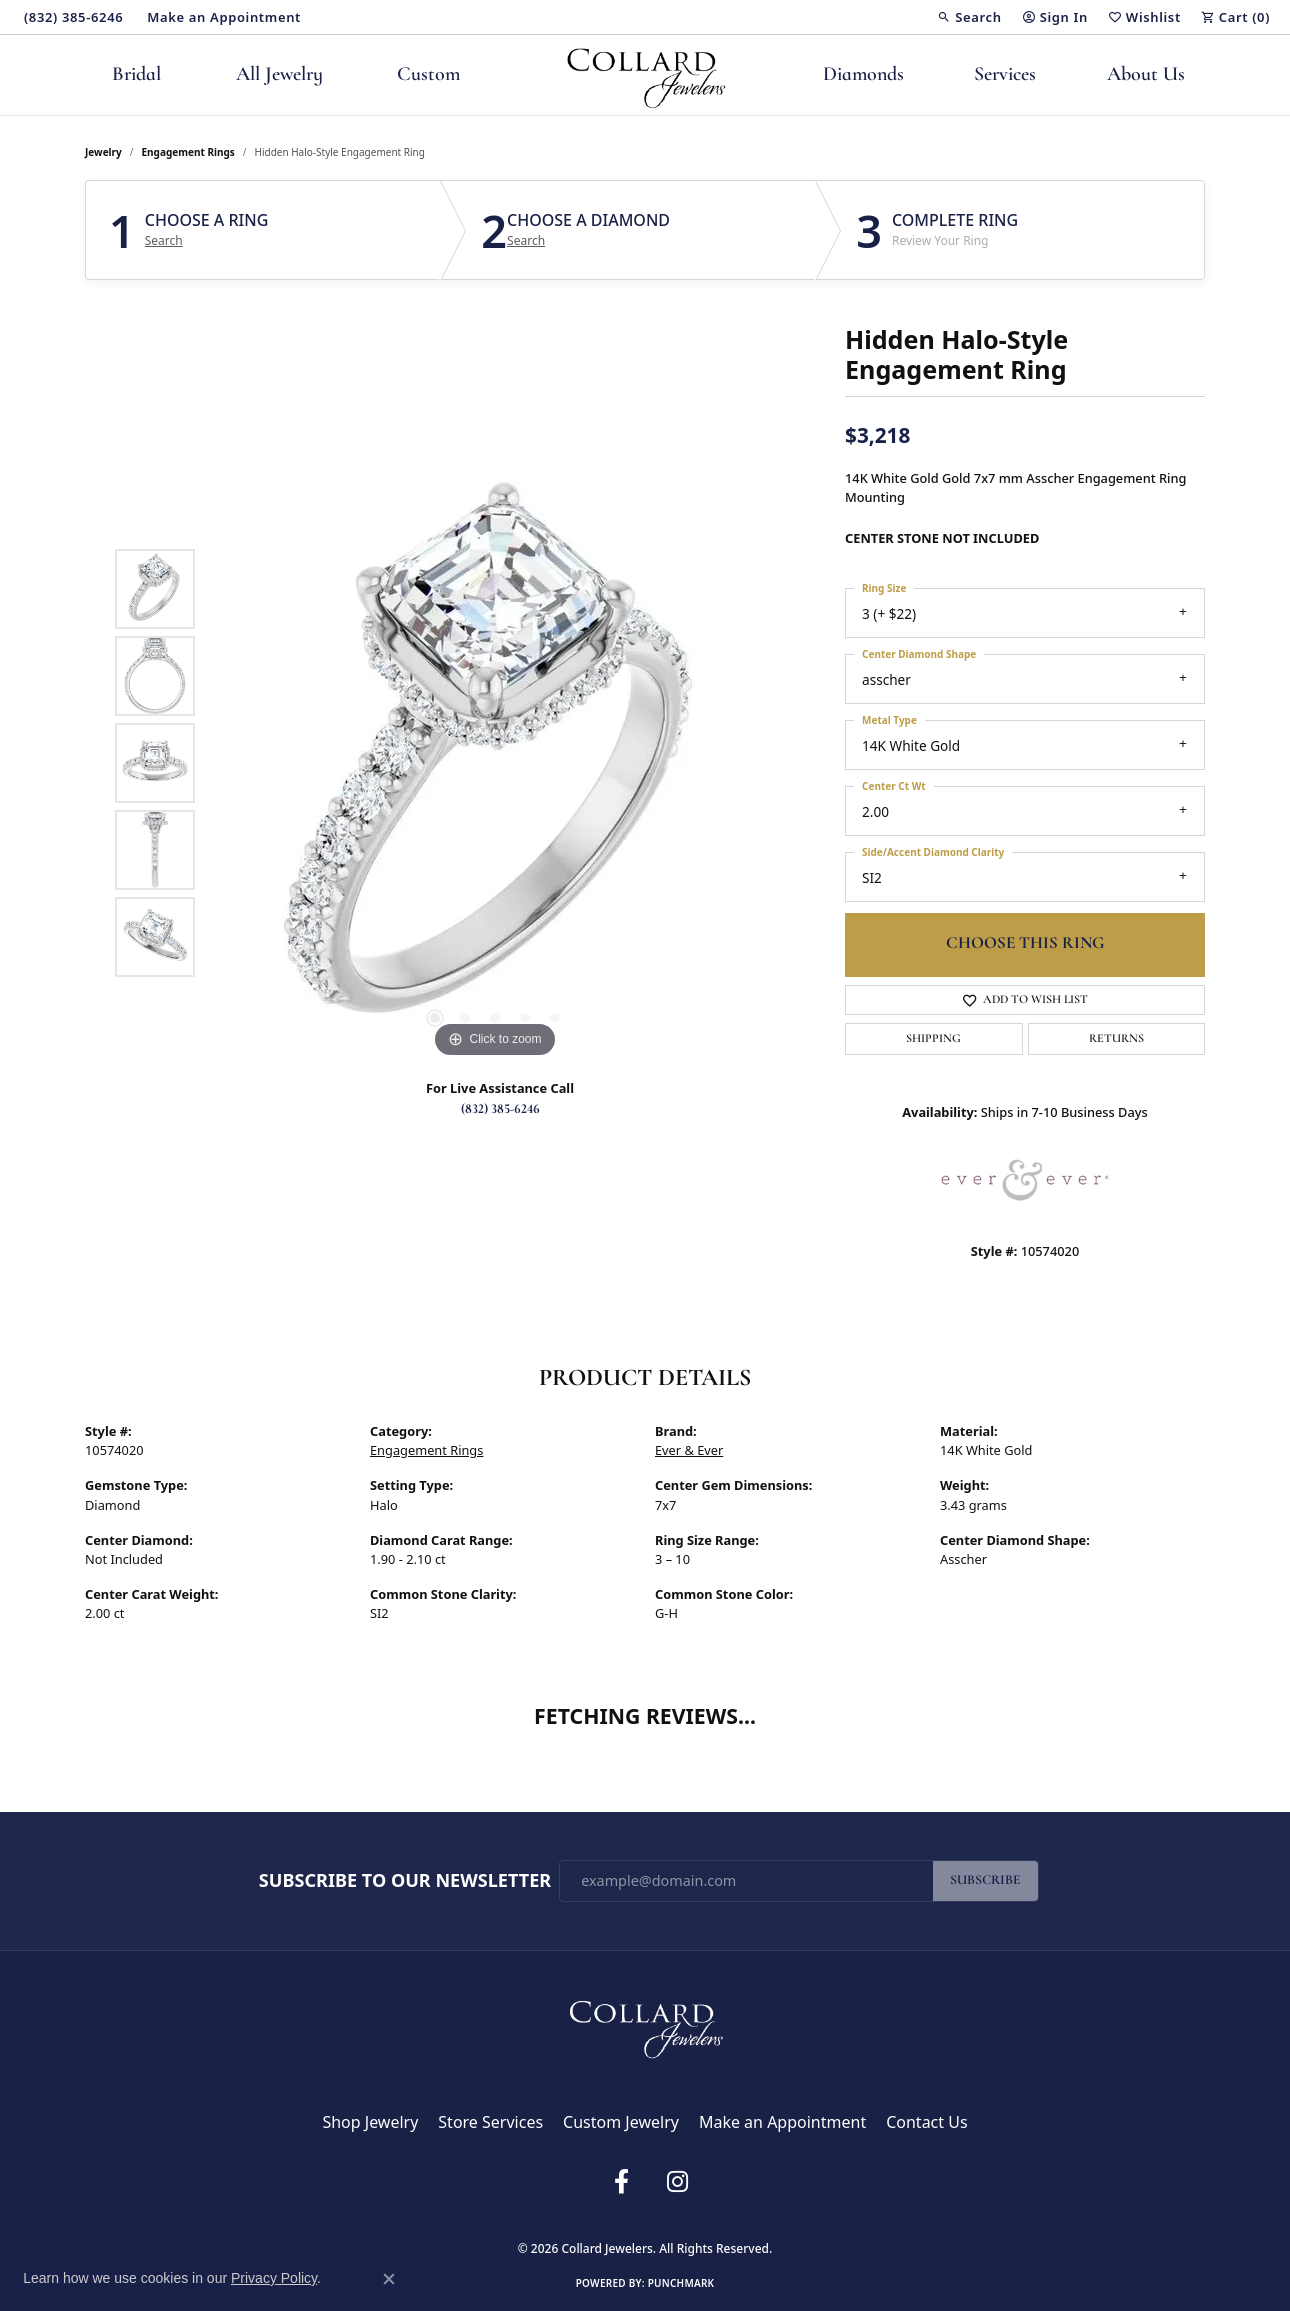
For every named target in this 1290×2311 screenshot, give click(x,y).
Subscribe (985, 1880)
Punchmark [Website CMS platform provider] (681, 2283)
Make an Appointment (782, 2122)
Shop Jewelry (370, 2122)
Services (1005, 75)
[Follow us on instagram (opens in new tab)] (677, 2182)
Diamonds (863, 75)
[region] (495, 763)
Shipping (933, 1039)
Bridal (136, 75)
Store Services (490, 2122)
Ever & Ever (689, 1450)
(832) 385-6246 (500, 1109)
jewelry (103, 152)
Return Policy (474, 2215)
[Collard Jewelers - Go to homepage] (645, 2025)
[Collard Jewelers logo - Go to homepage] (645, 75)
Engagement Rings (188, 152)
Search (164, 241)
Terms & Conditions (663, 2215)
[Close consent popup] (389, 2279)
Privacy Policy (561, 2215)
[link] (71, 17)
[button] (969, 17)
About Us (1146, 75)
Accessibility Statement (790, 2215)
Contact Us (926, 2122)
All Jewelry (279, 75)
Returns (1116, 1039)
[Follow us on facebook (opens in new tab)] (621, 2182)
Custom (428, 75)
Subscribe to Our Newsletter (405, 1881)
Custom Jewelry (621, 2122)
